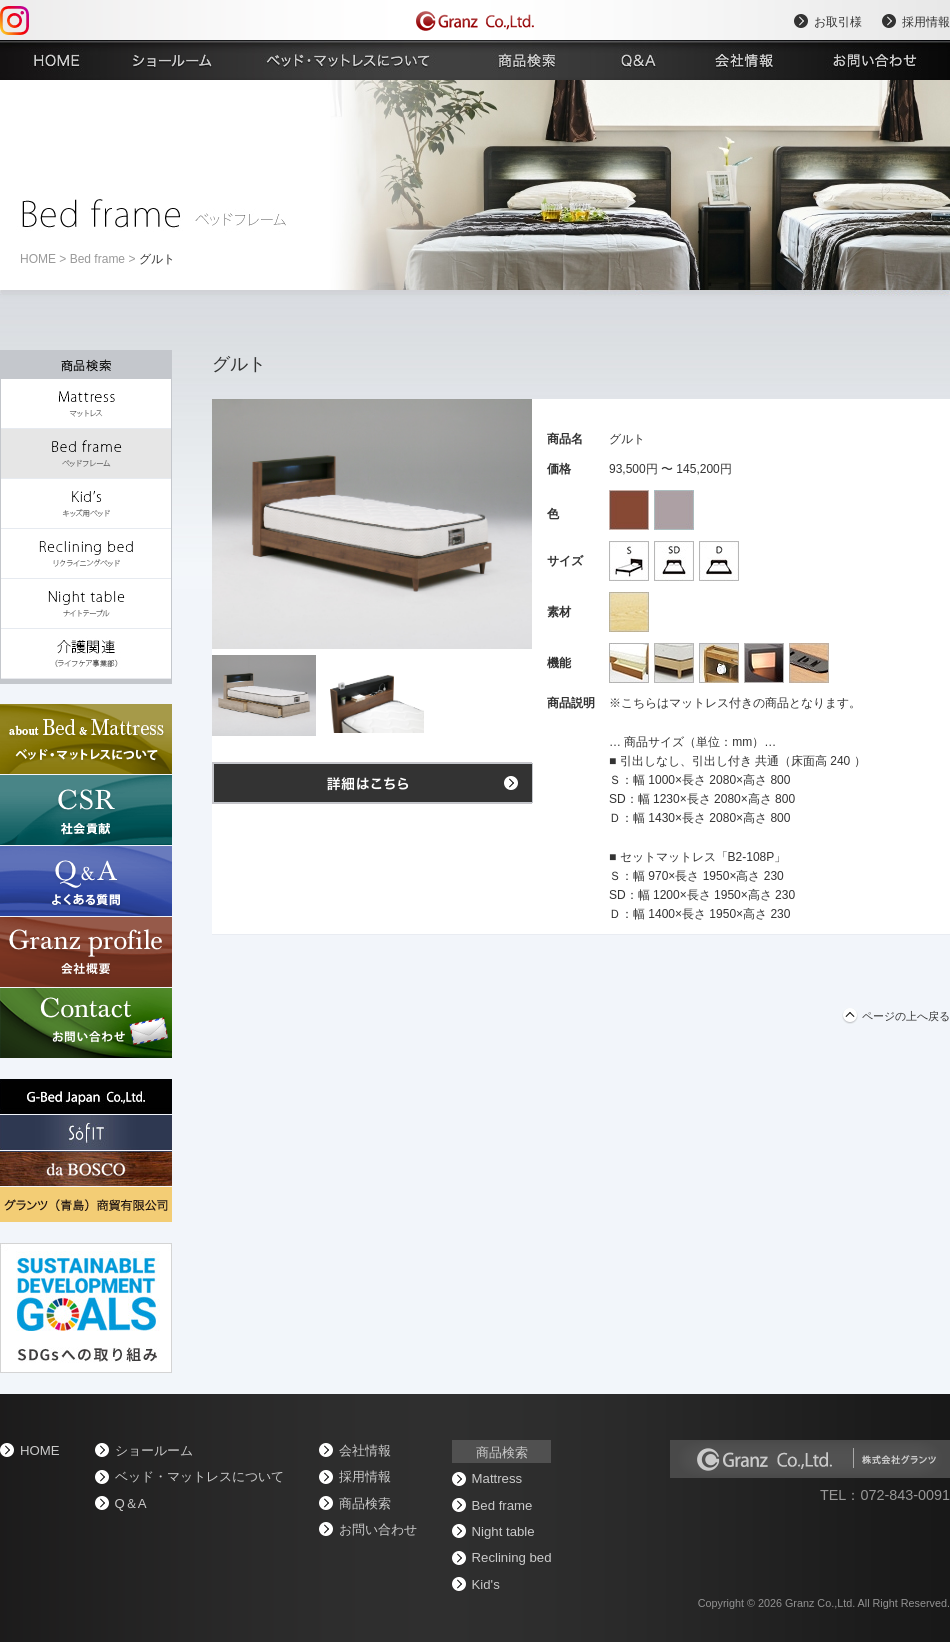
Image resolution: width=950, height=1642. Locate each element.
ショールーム (154, 1450)
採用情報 (926, 22)
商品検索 (365, 1503)
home (38, 259)
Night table (503, 1531)
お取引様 (838, 22)
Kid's (486, 1584)
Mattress (497, 1478)
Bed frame (97, 259)
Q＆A (131, 1503)
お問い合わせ (378, 1529)
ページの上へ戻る (906, 1016)
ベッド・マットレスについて (199, 1476)
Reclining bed (512, 1557)
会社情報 (365, 1450)
